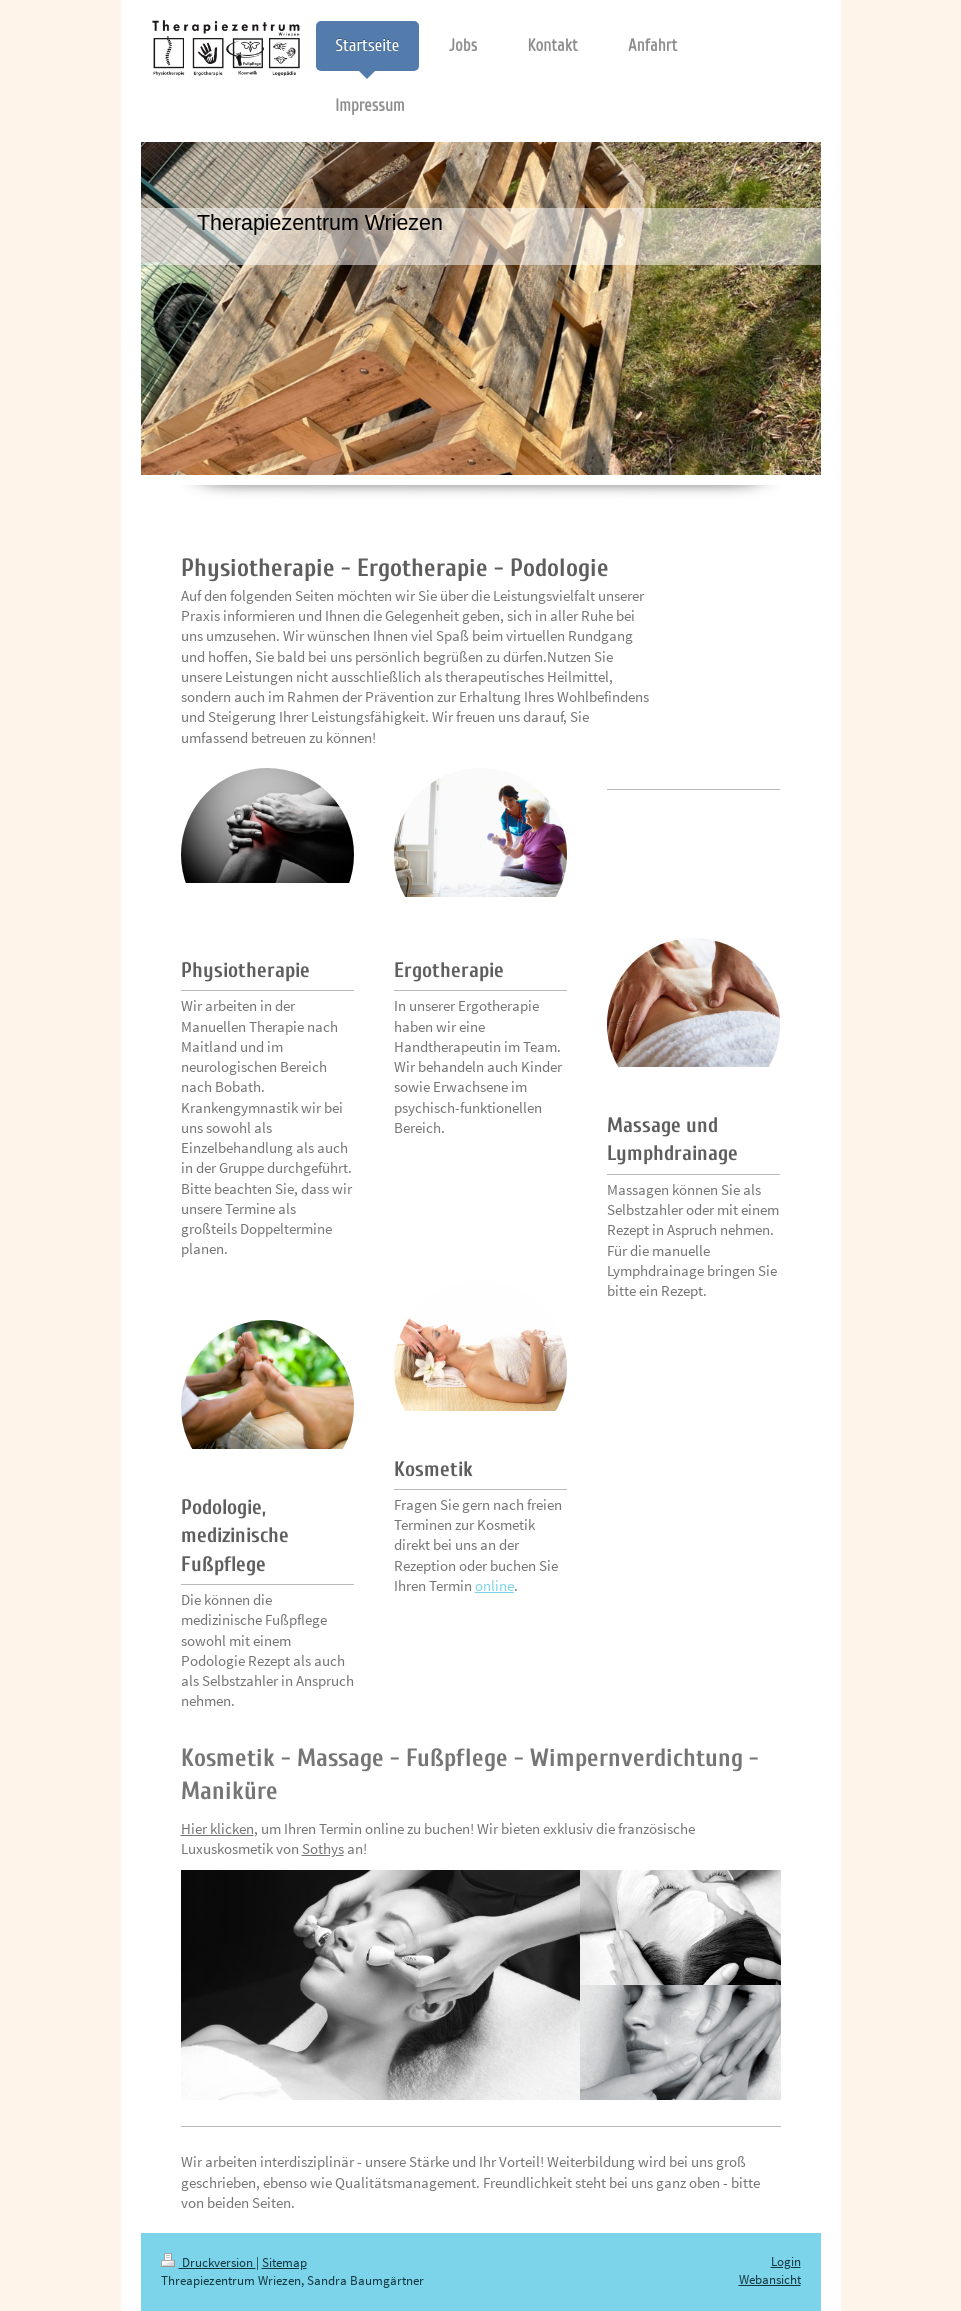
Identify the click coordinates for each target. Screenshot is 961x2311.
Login (786, 2261)
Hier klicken (217, 1828)
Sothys (323, 1848)
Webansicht (770, 2279)
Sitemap (284, 2262)
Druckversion (208, 2262)
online (494, 1585)
